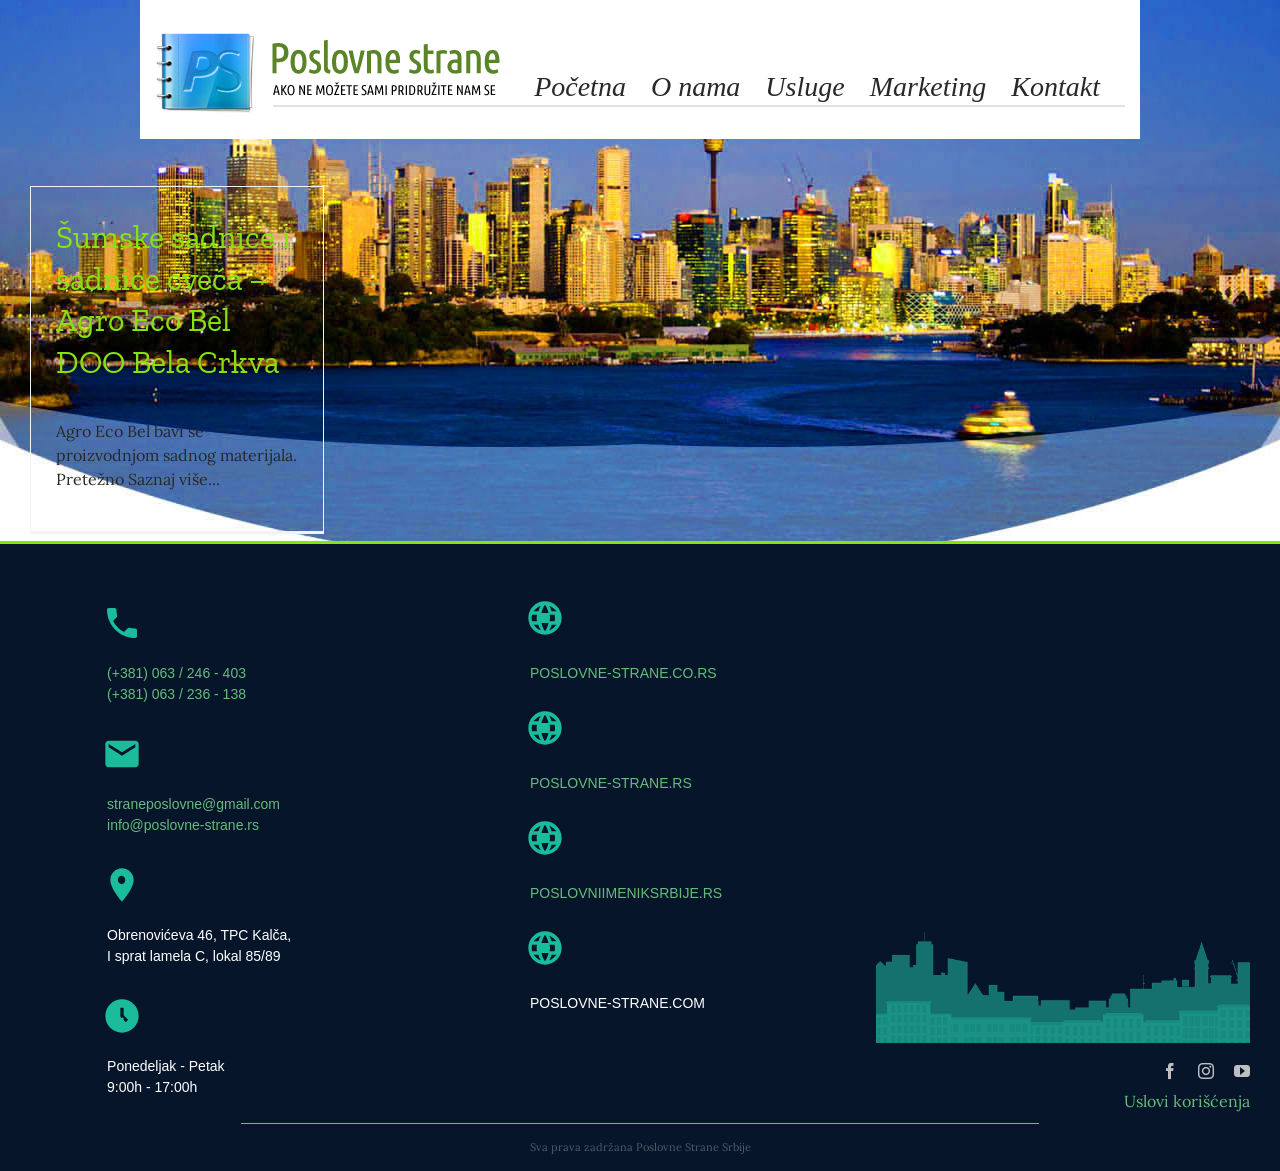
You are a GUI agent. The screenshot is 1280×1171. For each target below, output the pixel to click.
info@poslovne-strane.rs (183, 825)
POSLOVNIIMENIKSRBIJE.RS (626, 893)
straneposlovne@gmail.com (193, 804)
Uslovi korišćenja (1187, 1101)
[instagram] (1206, 1071)
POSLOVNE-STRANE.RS (611, 783)
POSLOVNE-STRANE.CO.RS (623, 673)
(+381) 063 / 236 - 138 (176, 694)
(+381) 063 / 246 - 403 (176, 673)
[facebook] (1170, 1071)
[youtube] (1242, 1071)
